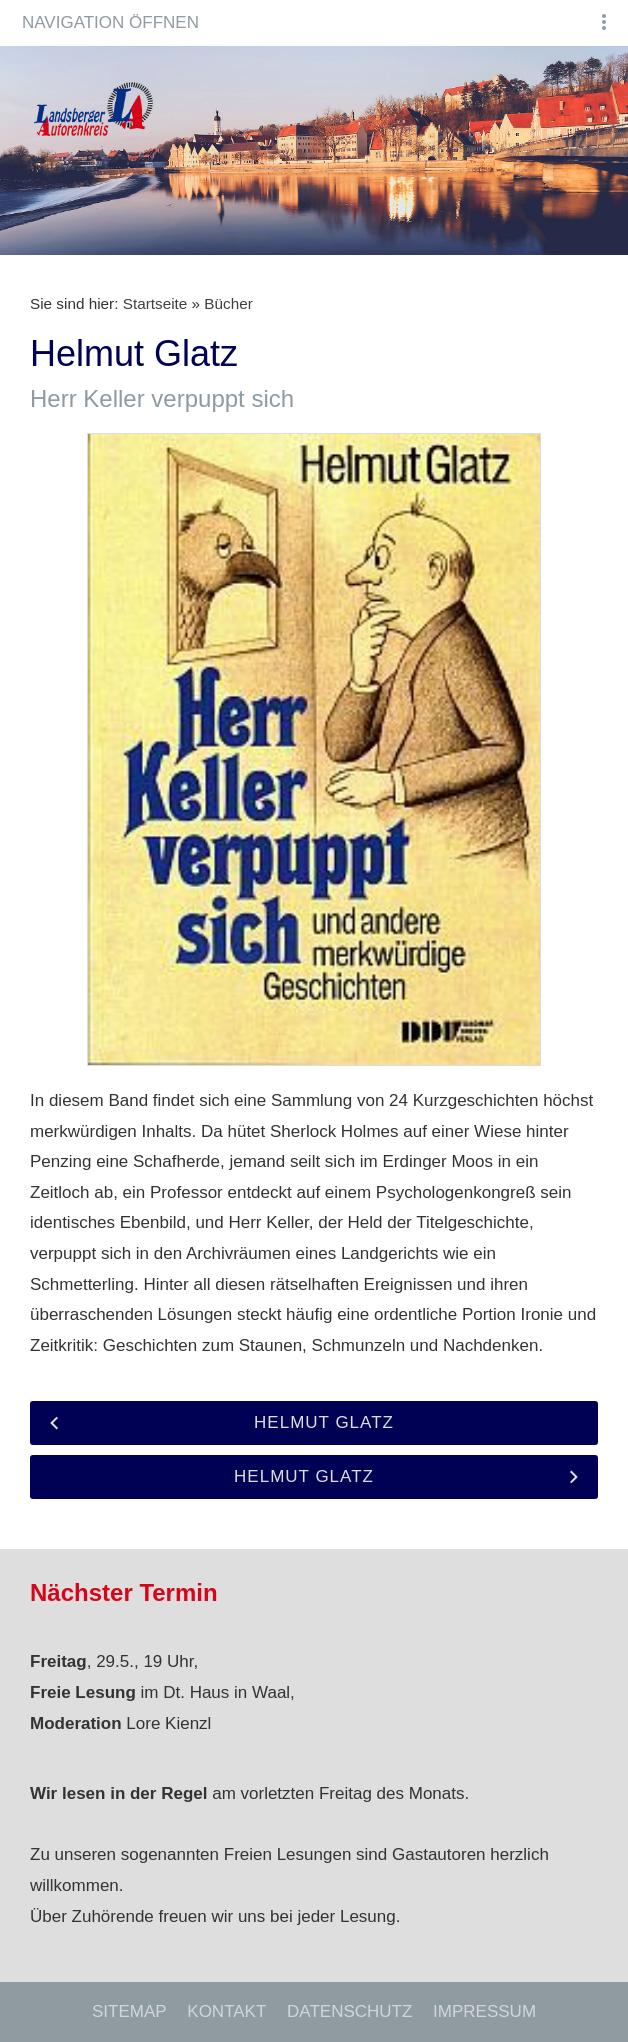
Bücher (228, 303)
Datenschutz (349, 2011)
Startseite (155, 303)
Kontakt (226, 2011)
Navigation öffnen (110, 22)
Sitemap (129, 2011)
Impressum (484, 2011)
